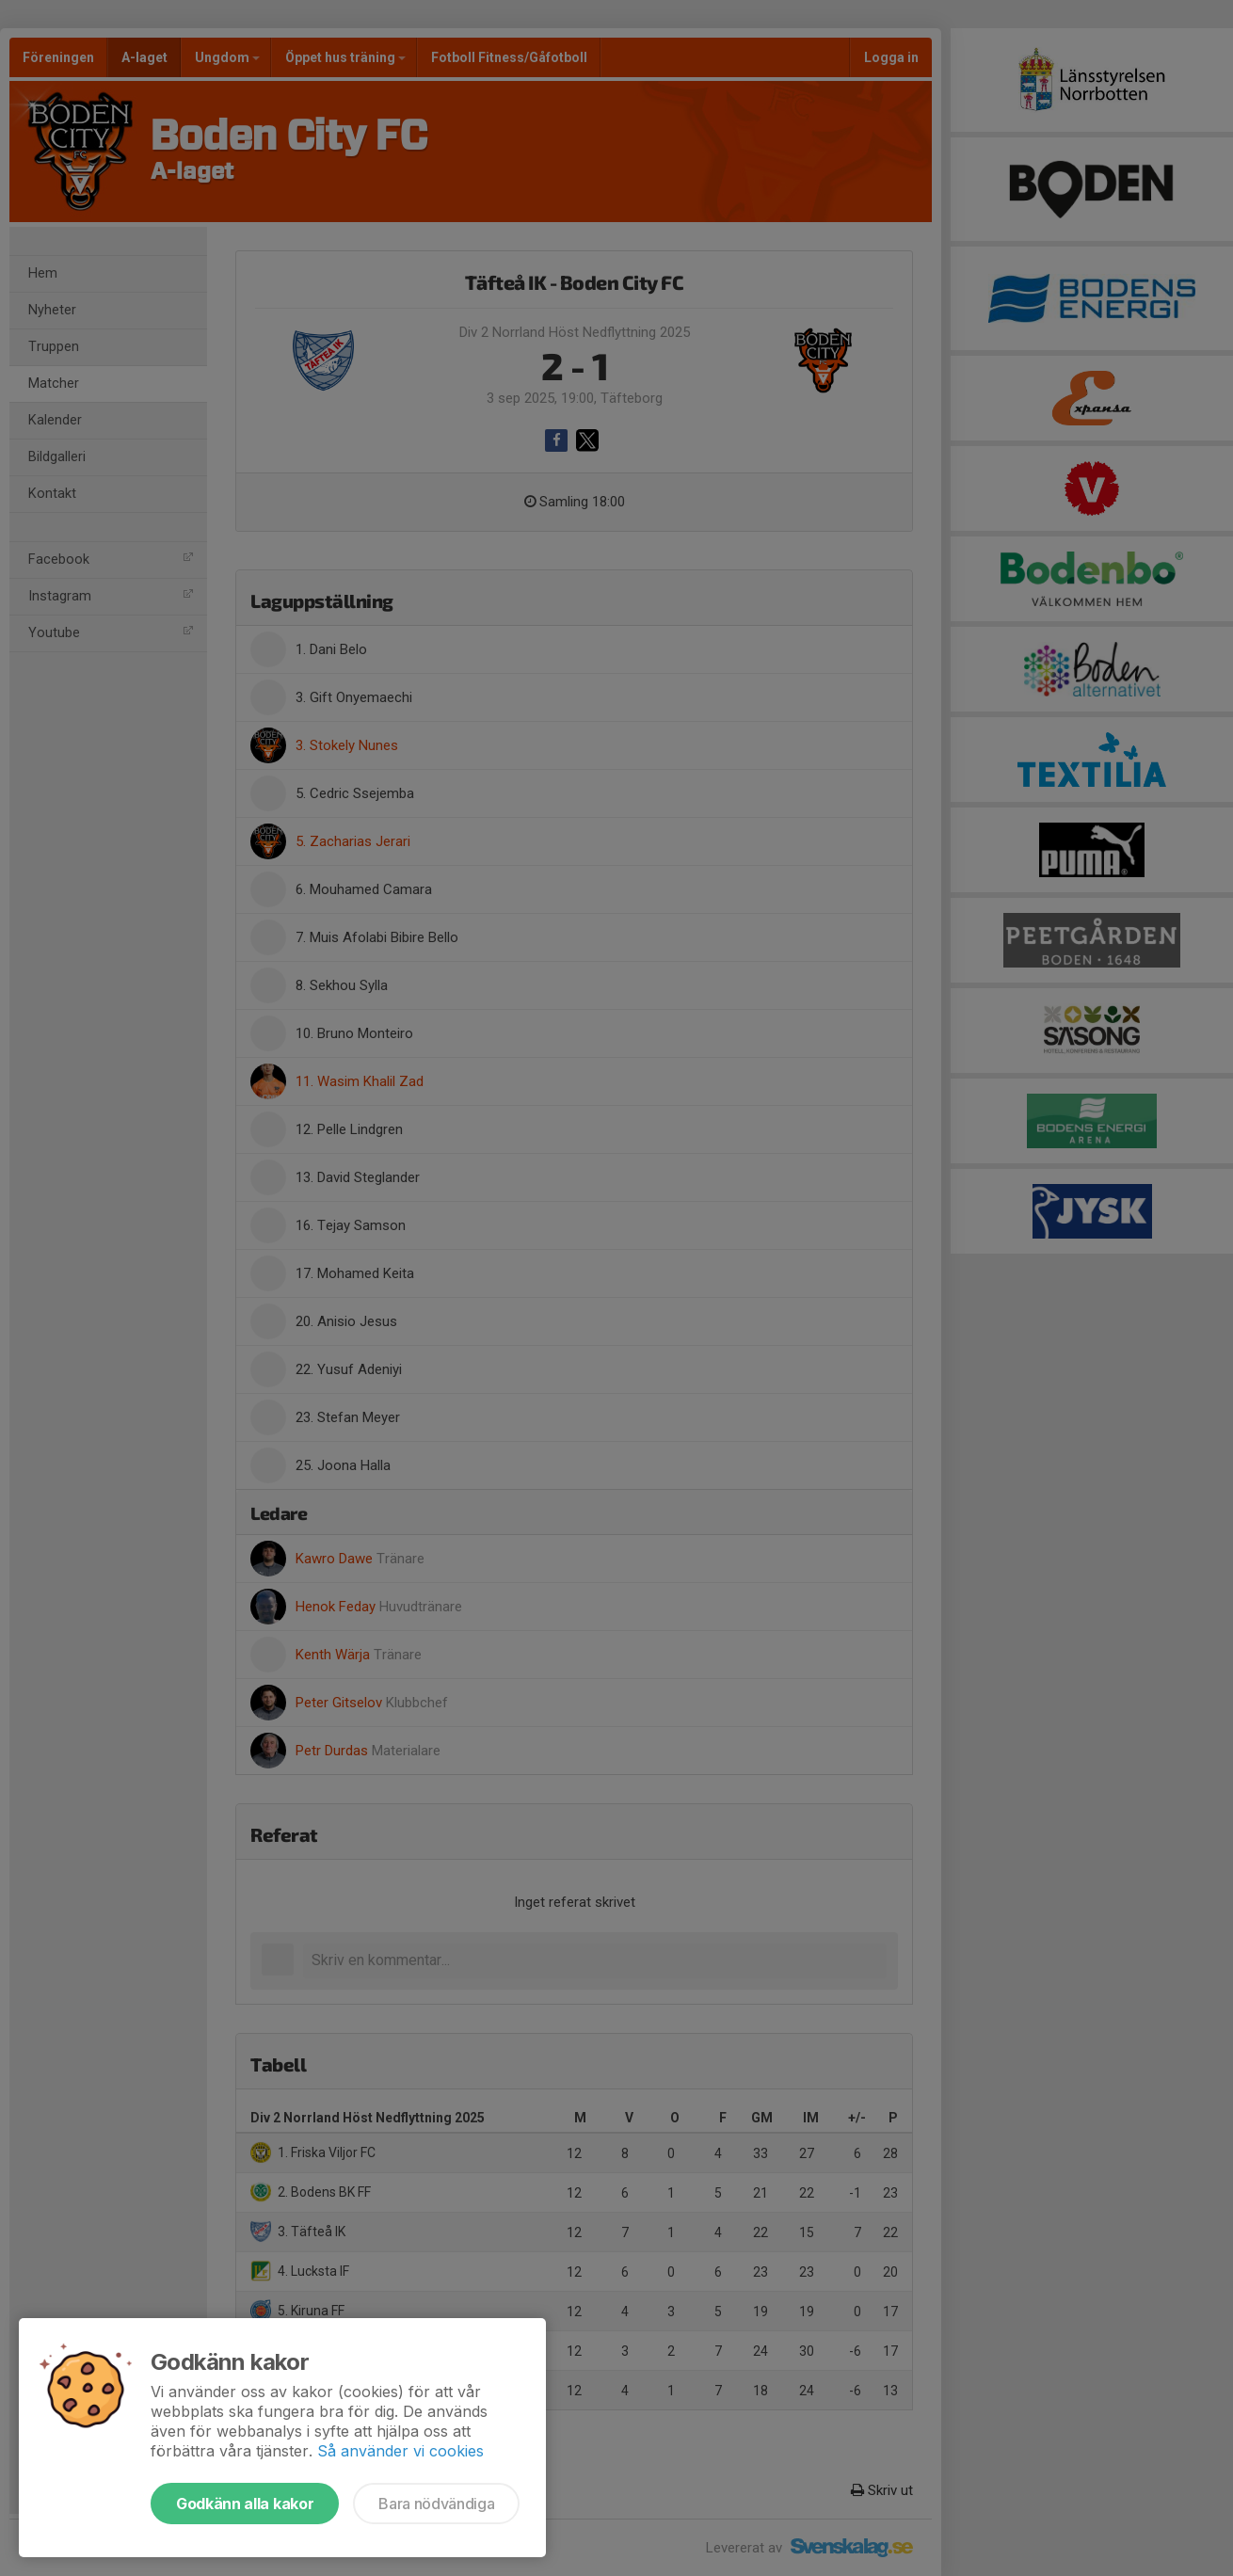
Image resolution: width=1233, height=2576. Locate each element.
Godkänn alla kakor (244, 2503)
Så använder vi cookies (400, 2450)
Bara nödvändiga (436, 2503)
